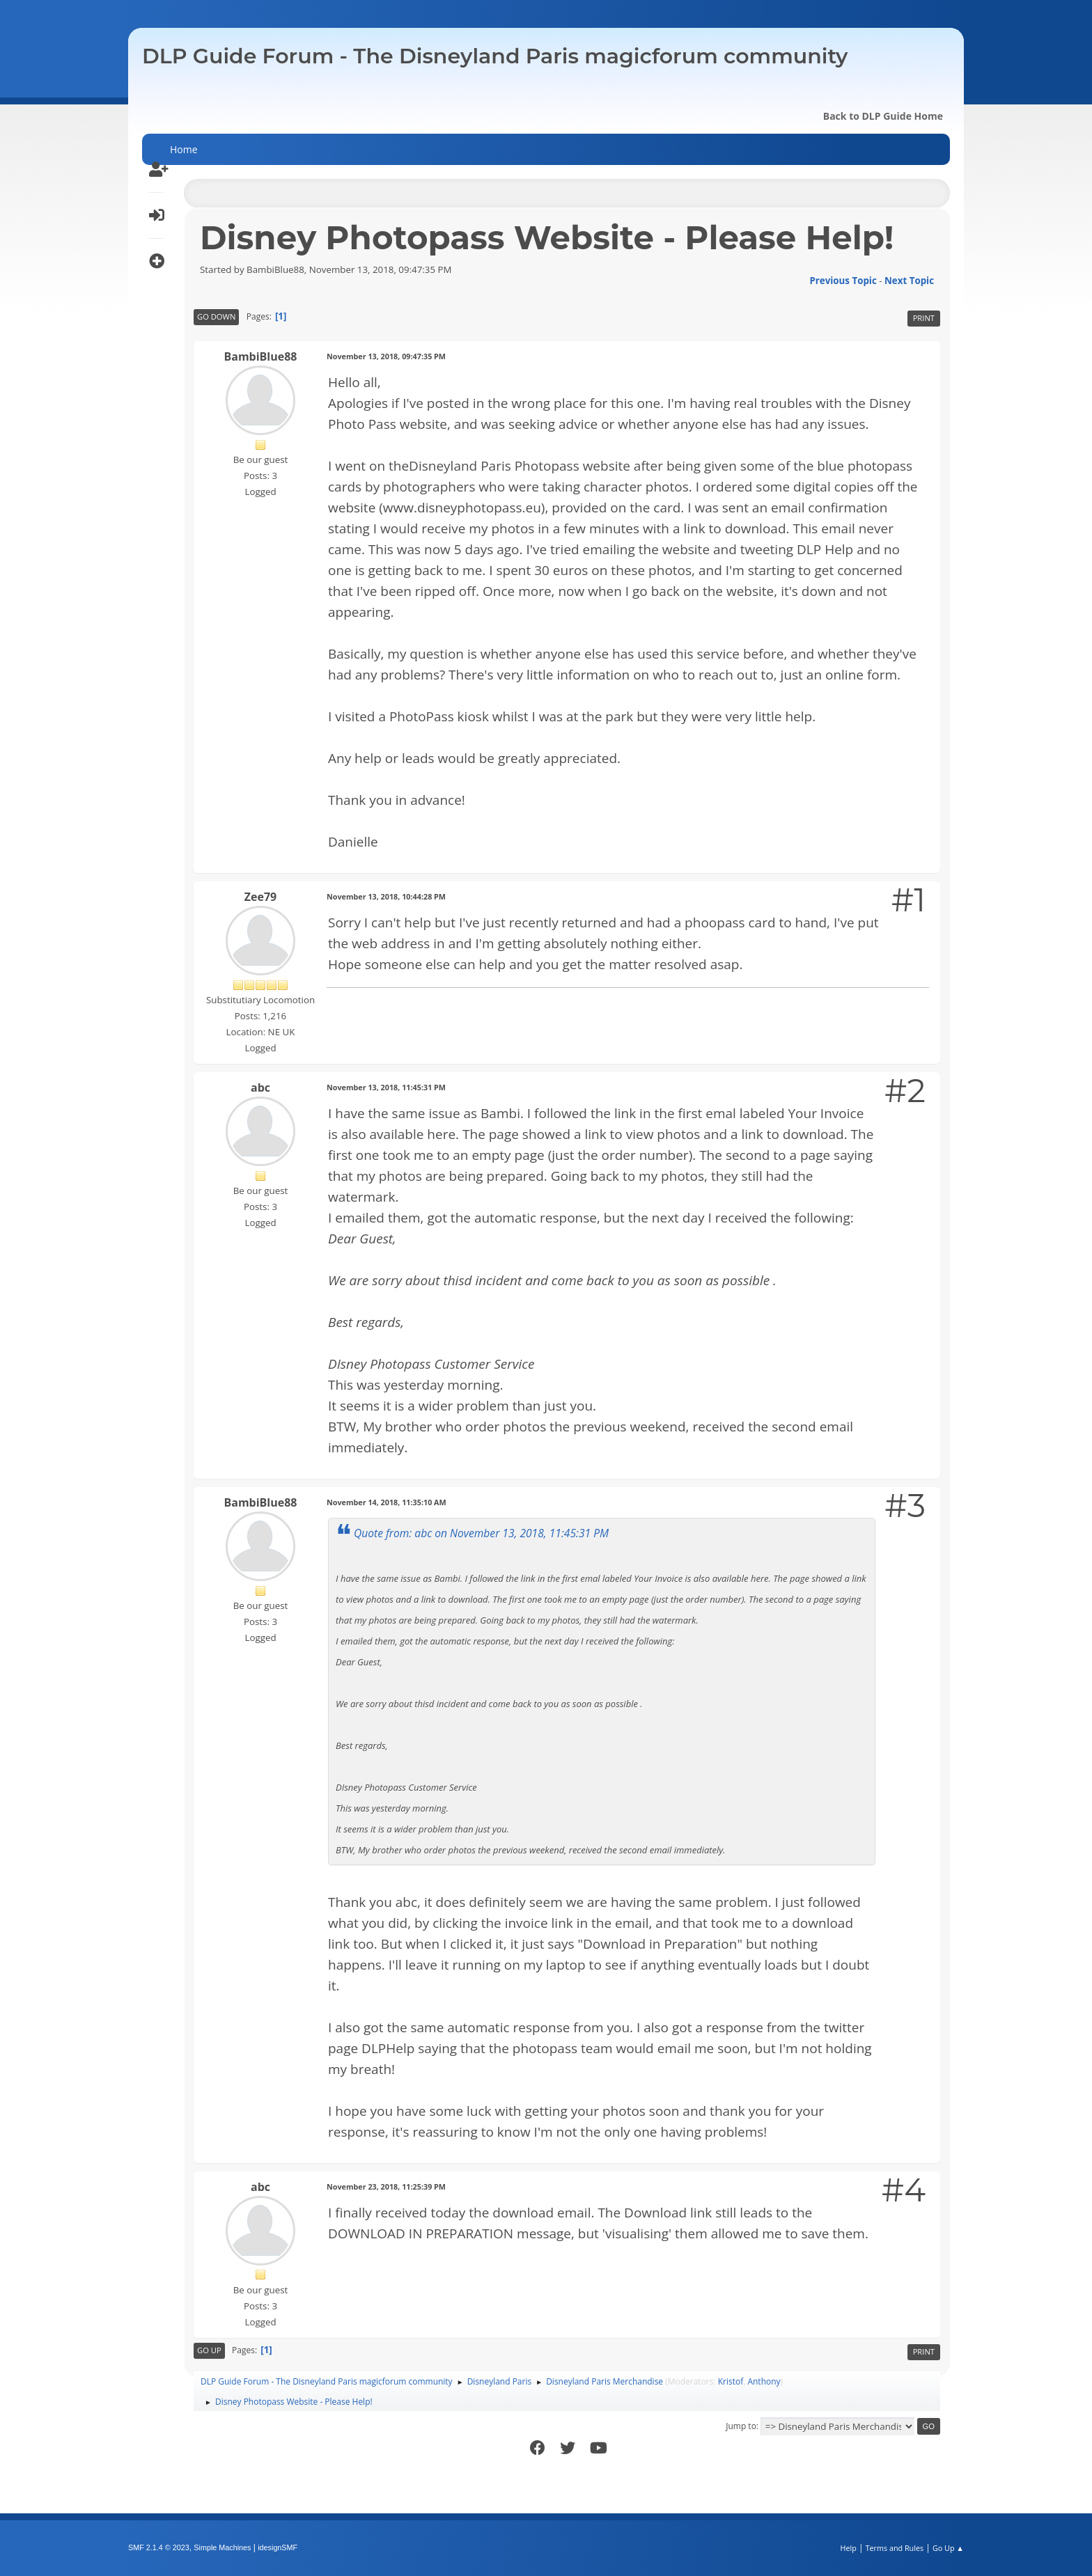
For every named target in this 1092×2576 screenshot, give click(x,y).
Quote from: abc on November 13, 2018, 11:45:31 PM (481, 1533)
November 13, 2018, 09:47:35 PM (386, 356)
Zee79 (260, 896)
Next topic (909, 280)
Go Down (216, 316)
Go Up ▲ (948, 2548)
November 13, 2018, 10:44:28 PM (386, 896)
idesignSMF (277, 2547)
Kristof (731, 2381)
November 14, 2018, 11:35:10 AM (386, 1502)
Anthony (763, 2381)
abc (260, 1087)
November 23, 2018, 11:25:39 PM (386, 2186)
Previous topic (842, 280)
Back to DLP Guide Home (883, 116)
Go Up (209, 2350)
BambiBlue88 (260, 356)
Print (924, 318)
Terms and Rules (895, 2548)
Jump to (741, 2426)
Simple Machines (222, 2547)
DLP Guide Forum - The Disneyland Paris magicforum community (495, 56)
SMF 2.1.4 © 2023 (158, 2547)
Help (848, 2548)
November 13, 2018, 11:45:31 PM (386, 1087)
